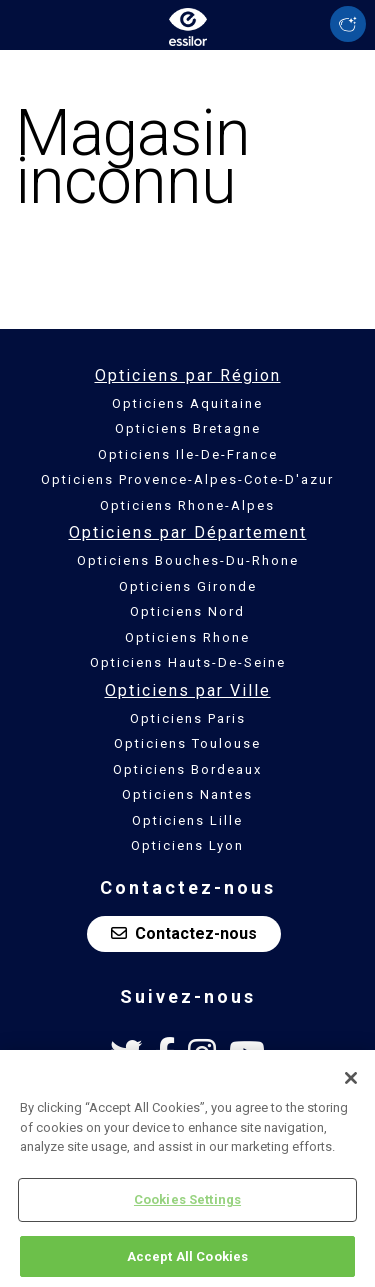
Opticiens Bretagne (188, 428)
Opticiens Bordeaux (187, 769)
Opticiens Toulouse (187, 743)
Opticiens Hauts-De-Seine (188, 662)
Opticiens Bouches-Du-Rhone (188, 560)
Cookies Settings (187, 1202)
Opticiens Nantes (187, 794)
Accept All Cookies (187, 1259)
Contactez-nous (184, 933)
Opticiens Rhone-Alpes (187, 505)
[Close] (351, 1081)
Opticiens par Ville (188, 690)
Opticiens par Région (188, 375)
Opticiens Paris (188, 718)
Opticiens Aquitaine (187, 403)
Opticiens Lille (187, 820)
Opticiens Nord (187, 611)
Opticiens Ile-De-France (188, 454)
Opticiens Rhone (187, 637)
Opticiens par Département (188, 532)
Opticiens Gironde (188, 586)
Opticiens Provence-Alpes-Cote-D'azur (187, 479)
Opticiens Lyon (187, 845)
